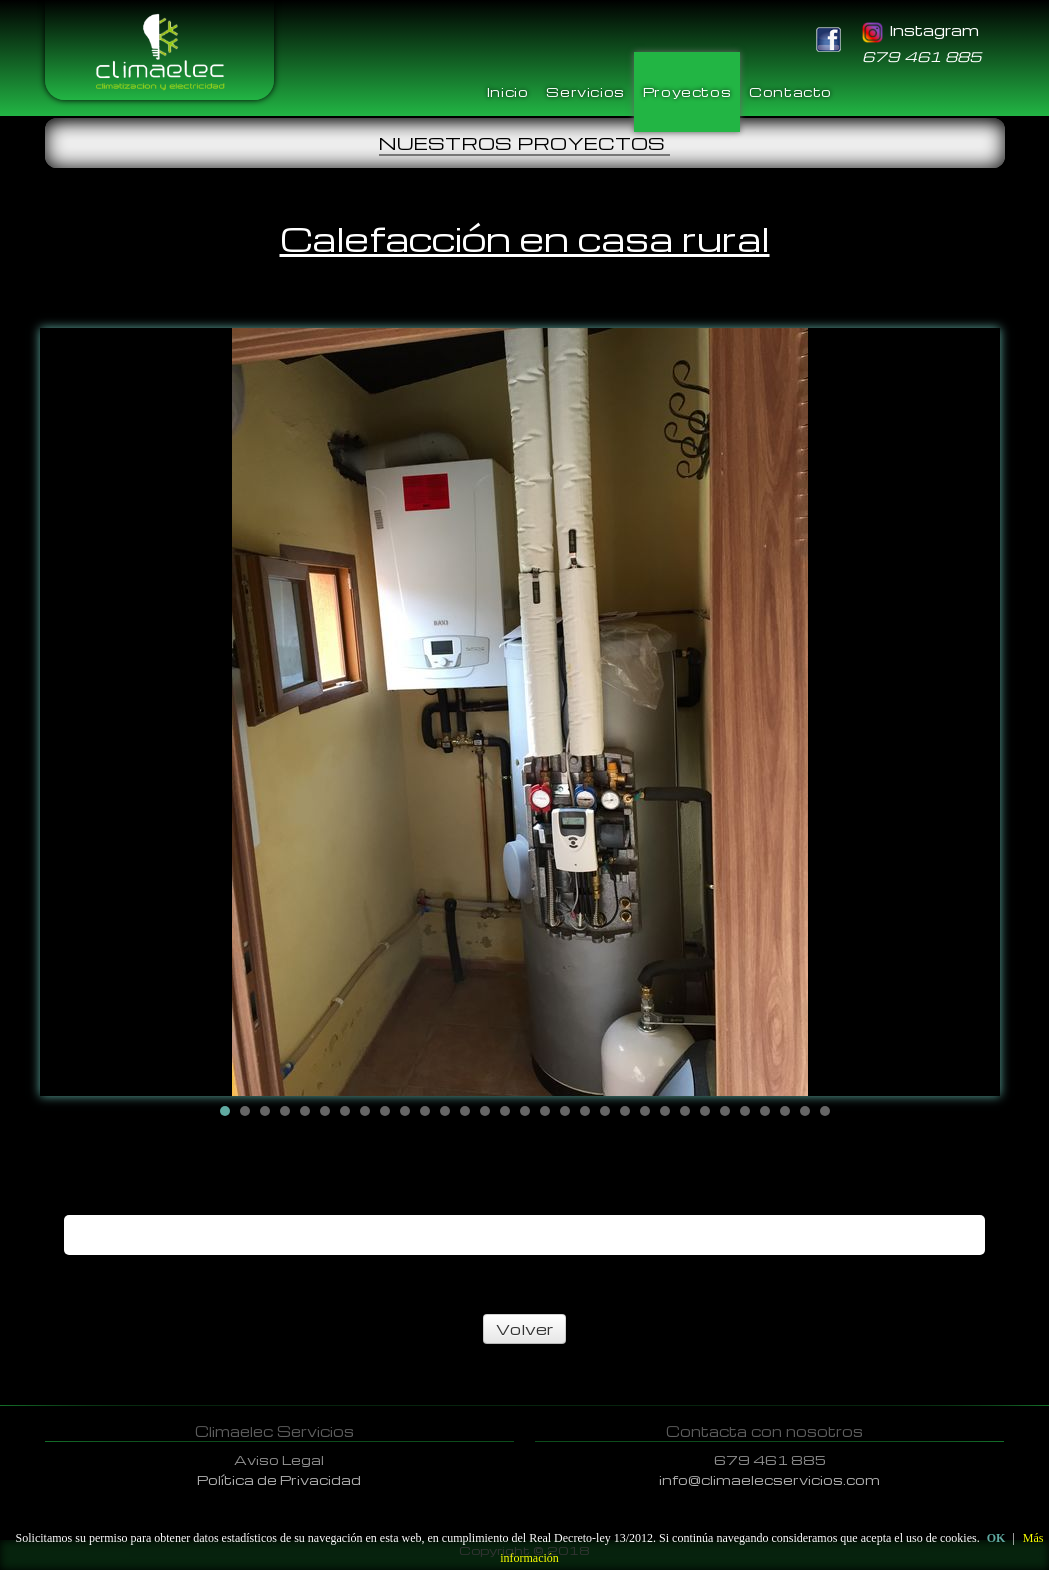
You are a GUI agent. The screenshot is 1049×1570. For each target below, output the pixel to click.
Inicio (508, 91)
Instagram (920, 30)
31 (825, 1111)
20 (605, 1111)
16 (525, 1111)
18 (565, 1111)
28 (765, 1111)
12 (445, 1111)
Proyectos (687, 91)
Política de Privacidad (279, 1479)
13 (465, 1111)
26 (725, 1111)
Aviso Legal (279, 1459)
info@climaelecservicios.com (769, 1479)
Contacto (790, 91)
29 (785, 1111)
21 (625, 1111)
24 (685, 1111)
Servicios (585, 91)
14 (485, 1111)
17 (545, 1111)
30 (805, 1111)
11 (425, 1111)
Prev (71, 712)
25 (705, 1111)
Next (979, 712)
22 (645, 1111)
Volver (524, 1329)
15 (505, 1111)
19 (585, 1111)
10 (405, 1111)
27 (745, 1111)
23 (665, 1111)
